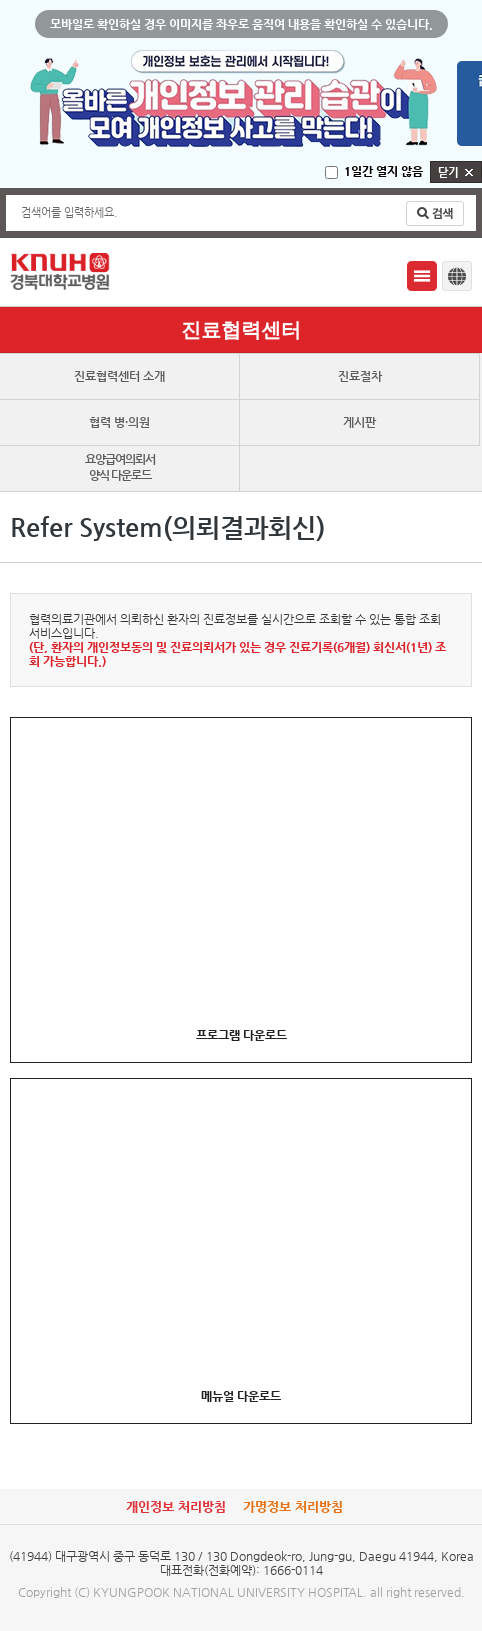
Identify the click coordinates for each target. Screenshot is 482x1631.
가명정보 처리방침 (293, 1506)
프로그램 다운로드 (241, 1035)
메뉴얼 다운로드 (241, 1396)
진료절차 (360, 376)
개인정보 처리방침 (176, 1506)
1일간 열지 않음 (383, 171)
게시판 (359, 422)
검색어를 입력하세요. (69, 212)
